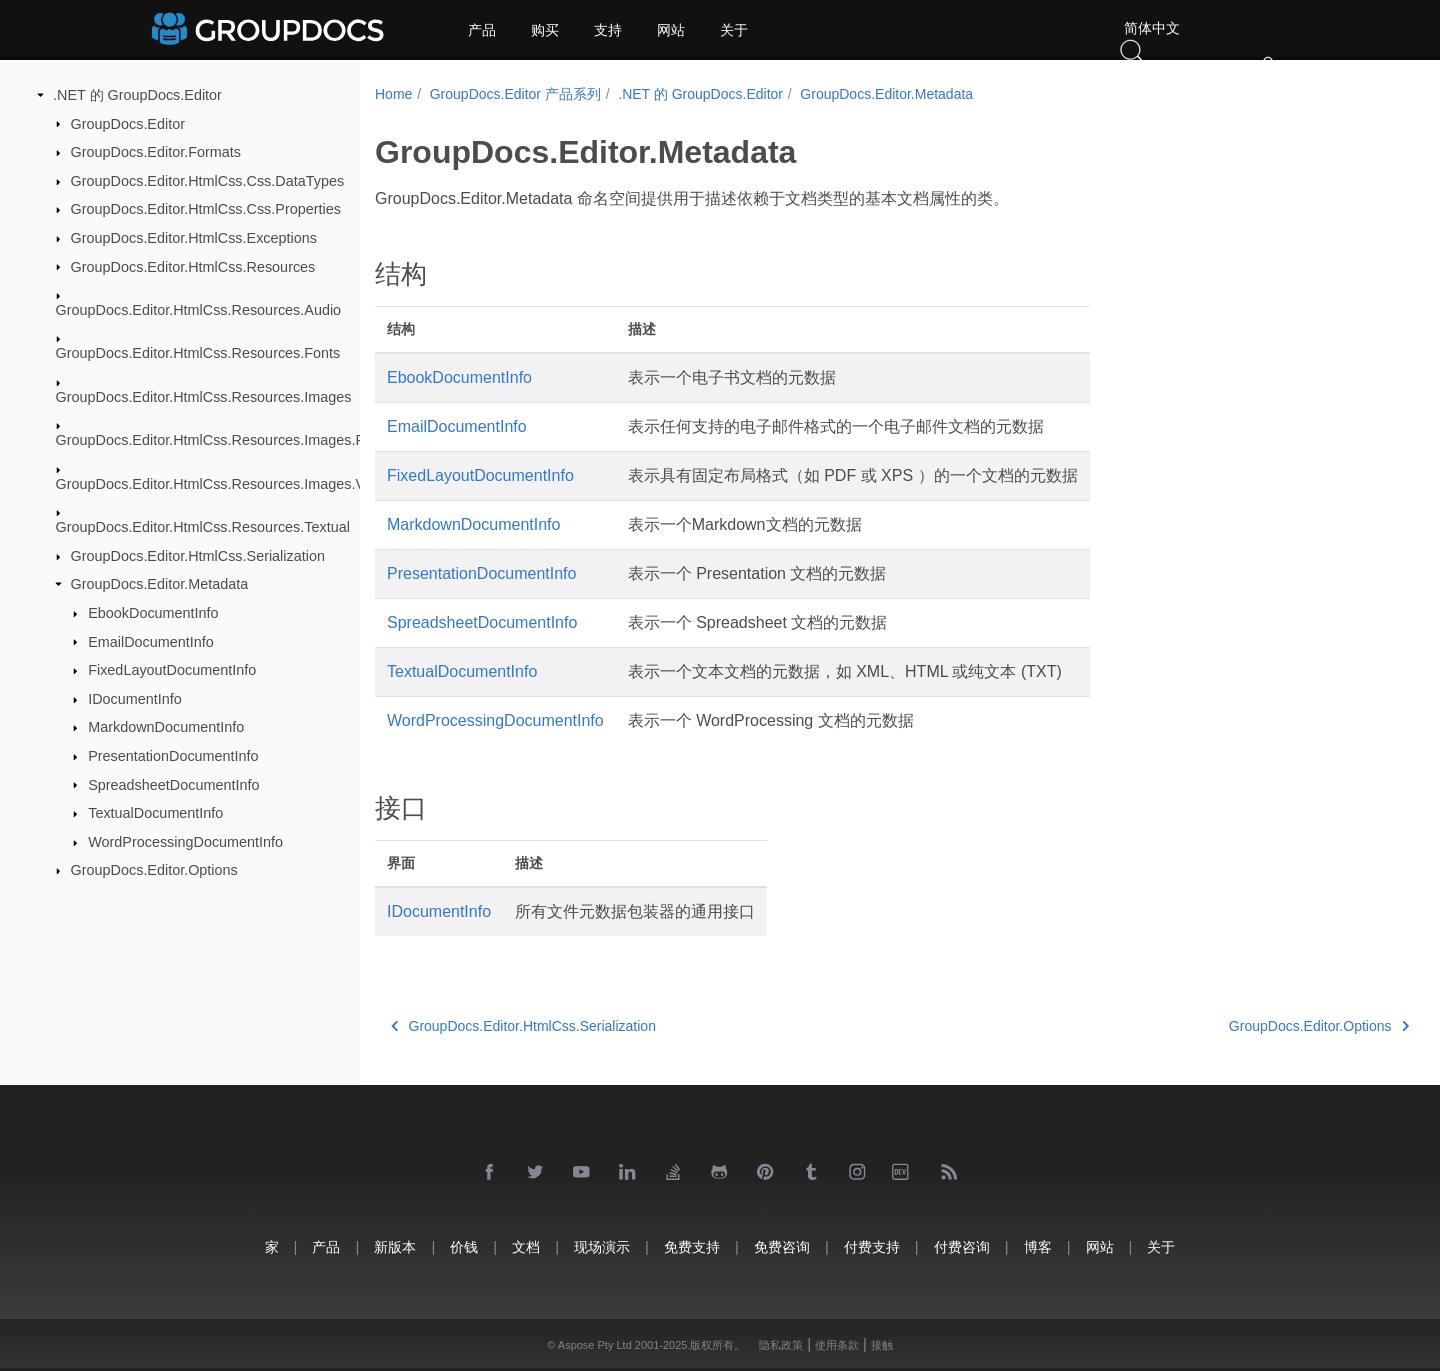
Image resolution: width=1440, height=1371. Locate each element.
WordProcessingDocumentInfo (185, 842)
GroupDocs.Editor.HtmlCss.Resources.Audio (199, 310)
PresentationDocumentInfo (173, 756)
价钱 (464, 1246)
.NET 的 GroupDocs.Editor (137, 95)
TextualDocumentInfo (155, 813)
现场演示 (602, 1246)
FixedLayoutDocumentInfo (172, 670)
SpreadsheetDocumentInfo (173, 784)
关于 (734, 30)
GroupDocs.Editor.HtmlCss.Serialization (198, 556)
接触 (882, 1345)
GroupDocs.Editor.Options (154, 870)
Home (393, 94)
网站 (671, 30)
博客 (1038, 1246)
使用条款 (837, 1345)
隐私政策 (781, 1345)
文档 (526, 1246)
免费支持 (692, 1246)
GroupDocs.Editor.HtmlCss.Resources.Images (204, 397)
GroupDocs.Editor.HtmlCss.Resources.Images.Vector (226, 483)
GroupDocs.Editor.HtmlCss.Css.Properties (206, 209)
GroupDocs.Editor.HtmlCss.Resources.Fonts (198, 353)
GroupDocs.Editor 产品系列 (515, 94)
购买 (545, 30)
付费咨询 (962, 1246)
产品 (482, 30)
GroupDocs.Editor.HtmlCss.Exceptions (194, 238)
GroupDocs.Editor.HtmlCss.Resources (193, 266)
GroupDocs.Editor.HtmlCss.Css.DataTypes (208, 181)
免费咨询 (782, 1246)
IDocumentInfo (135, 699)
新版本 (395, 1246)
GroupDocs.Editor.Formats (156, 152)
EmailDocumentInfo (151, 641)
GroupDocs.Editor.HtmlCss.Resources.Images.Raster (227, 440)
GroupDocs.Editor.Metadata (160, 584)
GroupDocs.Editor (128, 123)
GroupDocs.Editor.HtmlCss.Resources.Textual (203, 527)
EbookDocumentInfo (153, 613)
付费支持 (872, 1246)
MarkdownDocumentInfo (166, 727)
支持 (608, 30)
